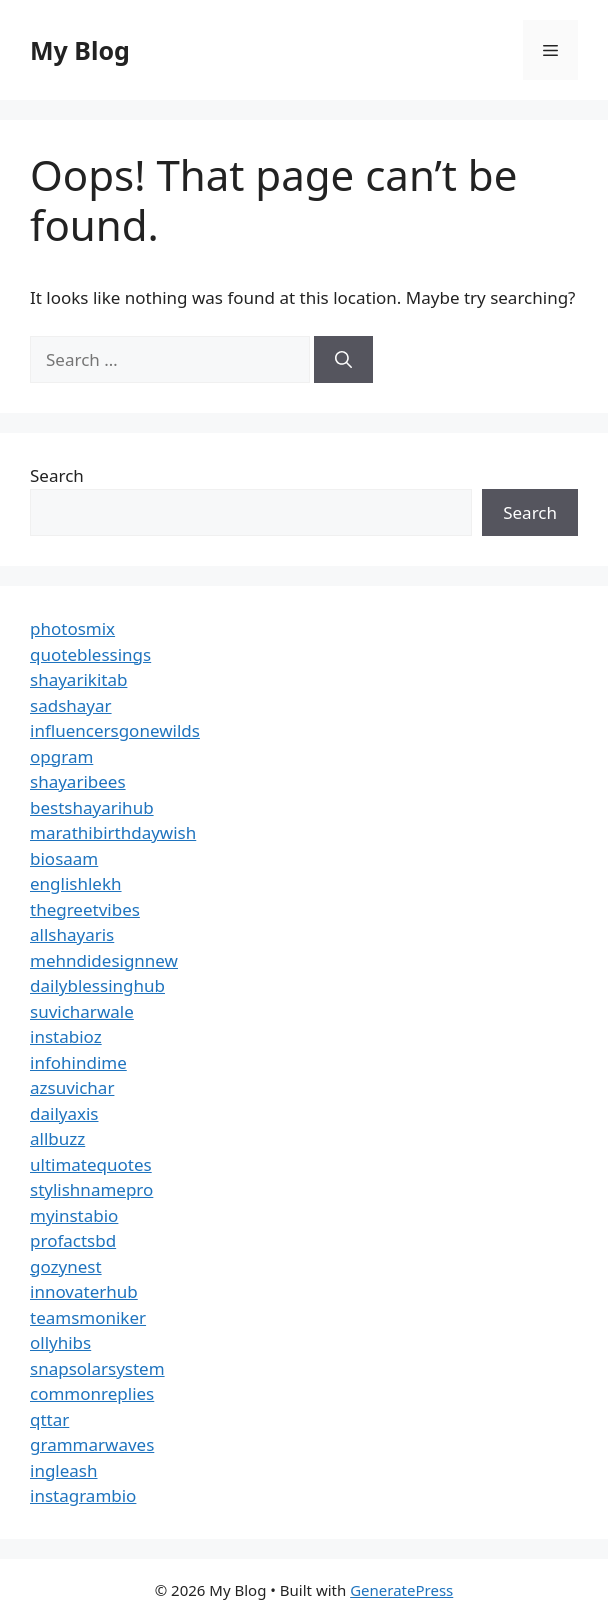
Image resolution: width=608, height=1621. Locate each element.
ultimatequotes (91, 1164)
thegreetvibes (85, 909)
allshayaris (72, 934)
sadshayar (71, 705)
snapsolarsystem (97, 1368)
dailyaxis (64, 1113)
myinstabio (74, 1215)
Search (57, 475)
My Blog (80, 50)
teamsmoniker (88, 1317)
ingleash (64, 1470)
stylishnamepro (91, 1189)
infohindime (78, 1062)
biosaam (64, 858)
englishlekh (76, 883)
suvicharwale (82, 1011)
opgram (61, 756)
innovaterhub (84, 1291)
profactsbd (73, 1240)
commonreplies (92, 1393)
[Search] (343, 360)
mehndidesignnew (104, 960)
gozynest (66, 1266)
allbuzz (57, 1138)
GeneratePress (401, 1590)
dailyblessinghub (97, 985)
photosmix (72, 628)
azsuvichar (72, 1087)
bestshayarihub (92, 807)
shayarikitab (78, 679)
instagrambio (83, 1495)
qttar (49, 1419)
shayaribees (78, 781)
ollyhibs (60, 1342)
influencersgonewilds (115, 730)
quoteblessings (90, 654)
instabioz (66, 1036)
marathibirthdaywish (113, 832)
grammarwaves (92, 1444)
